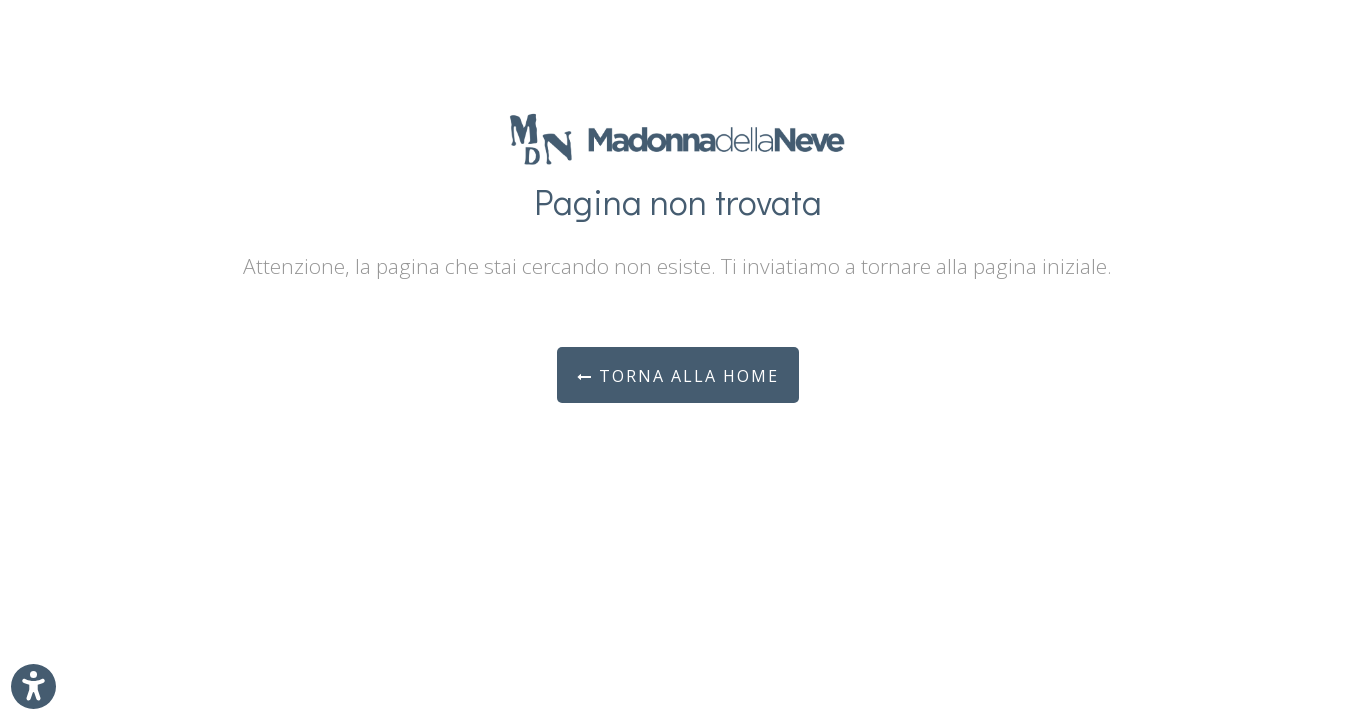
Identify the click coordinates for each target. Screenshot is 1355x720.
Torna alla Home (678, 376)
